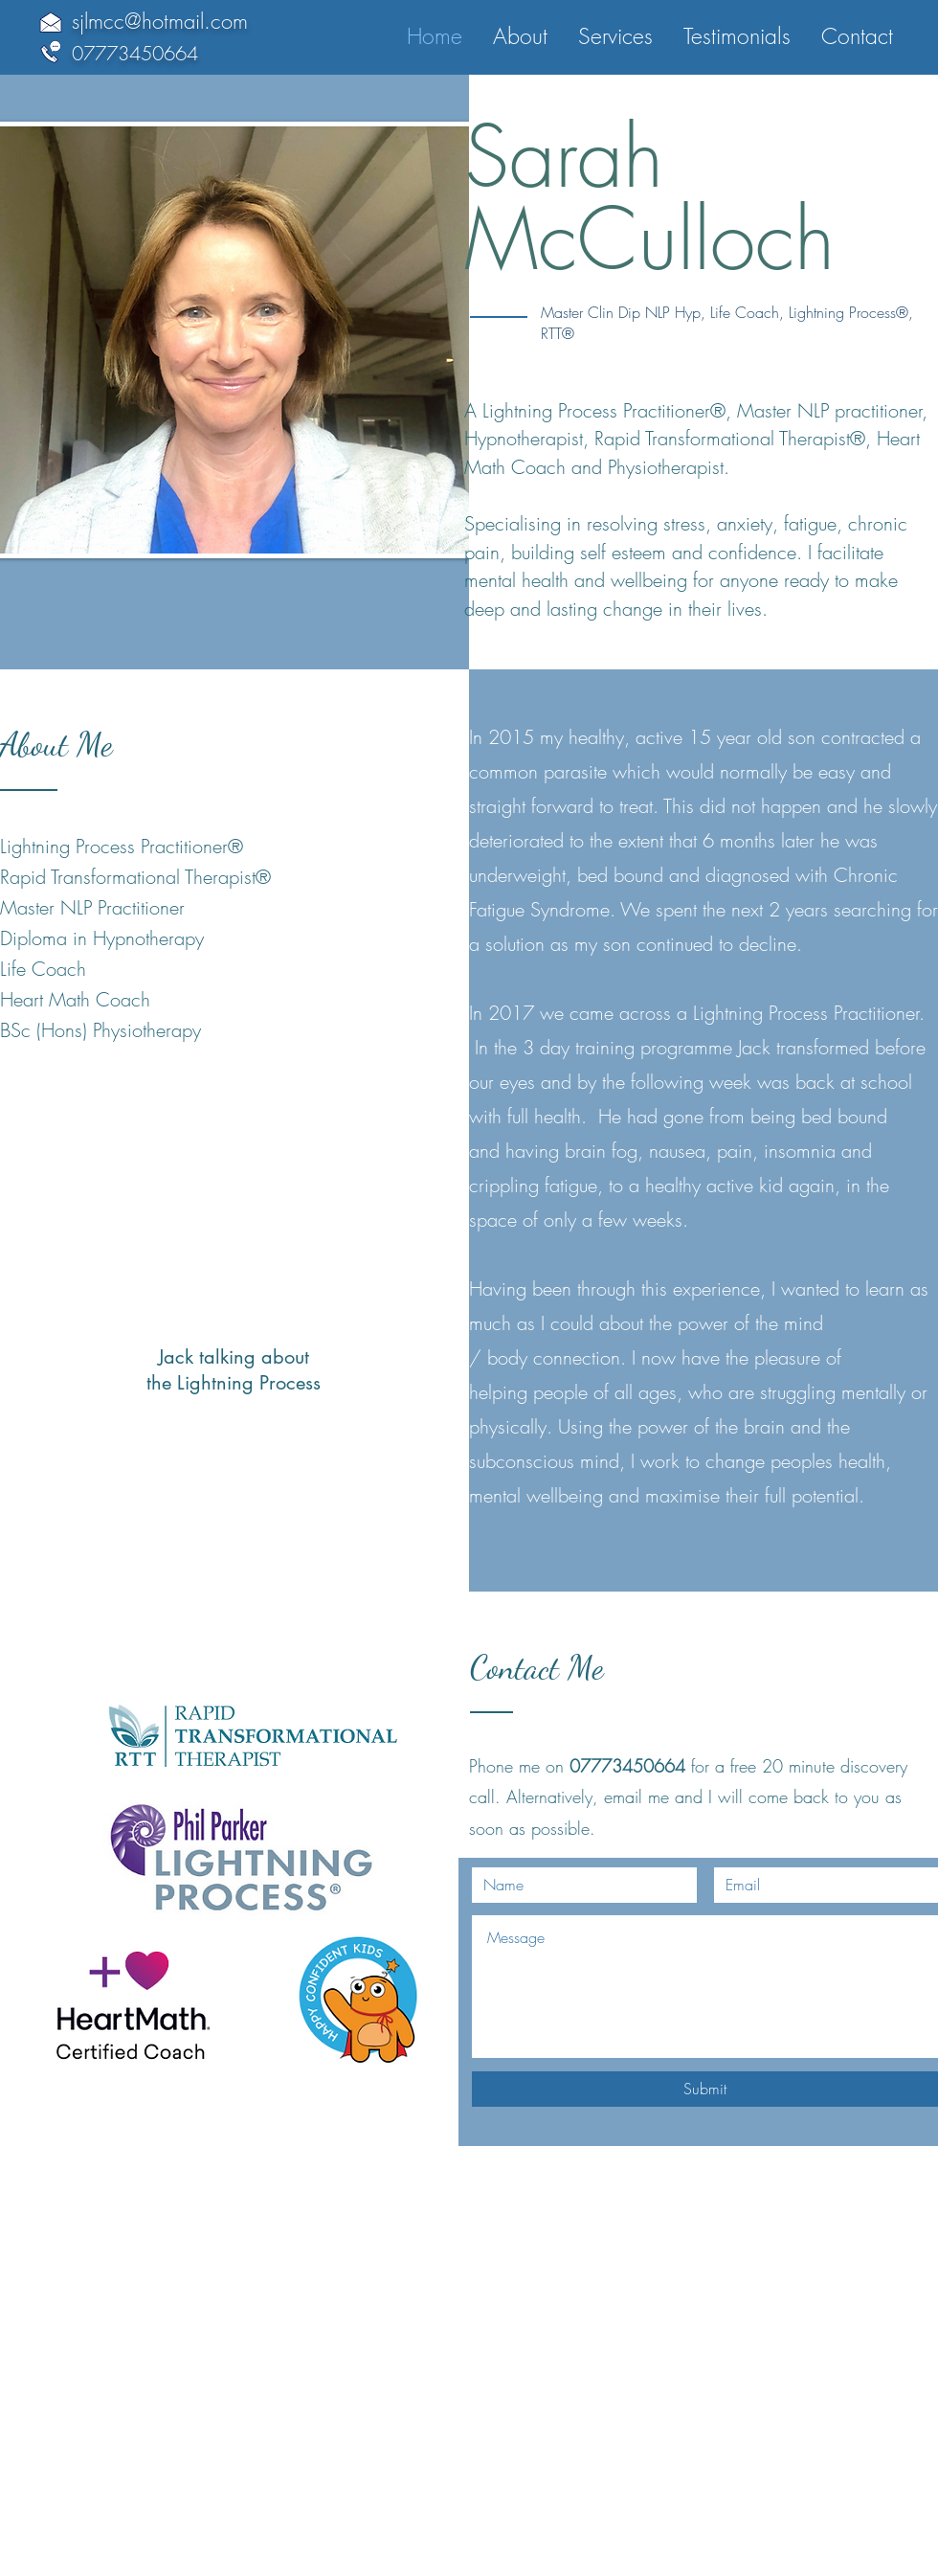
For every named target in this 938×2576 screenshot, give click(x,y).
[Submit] (705, 2089)
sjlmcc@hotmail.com (160, 21)
